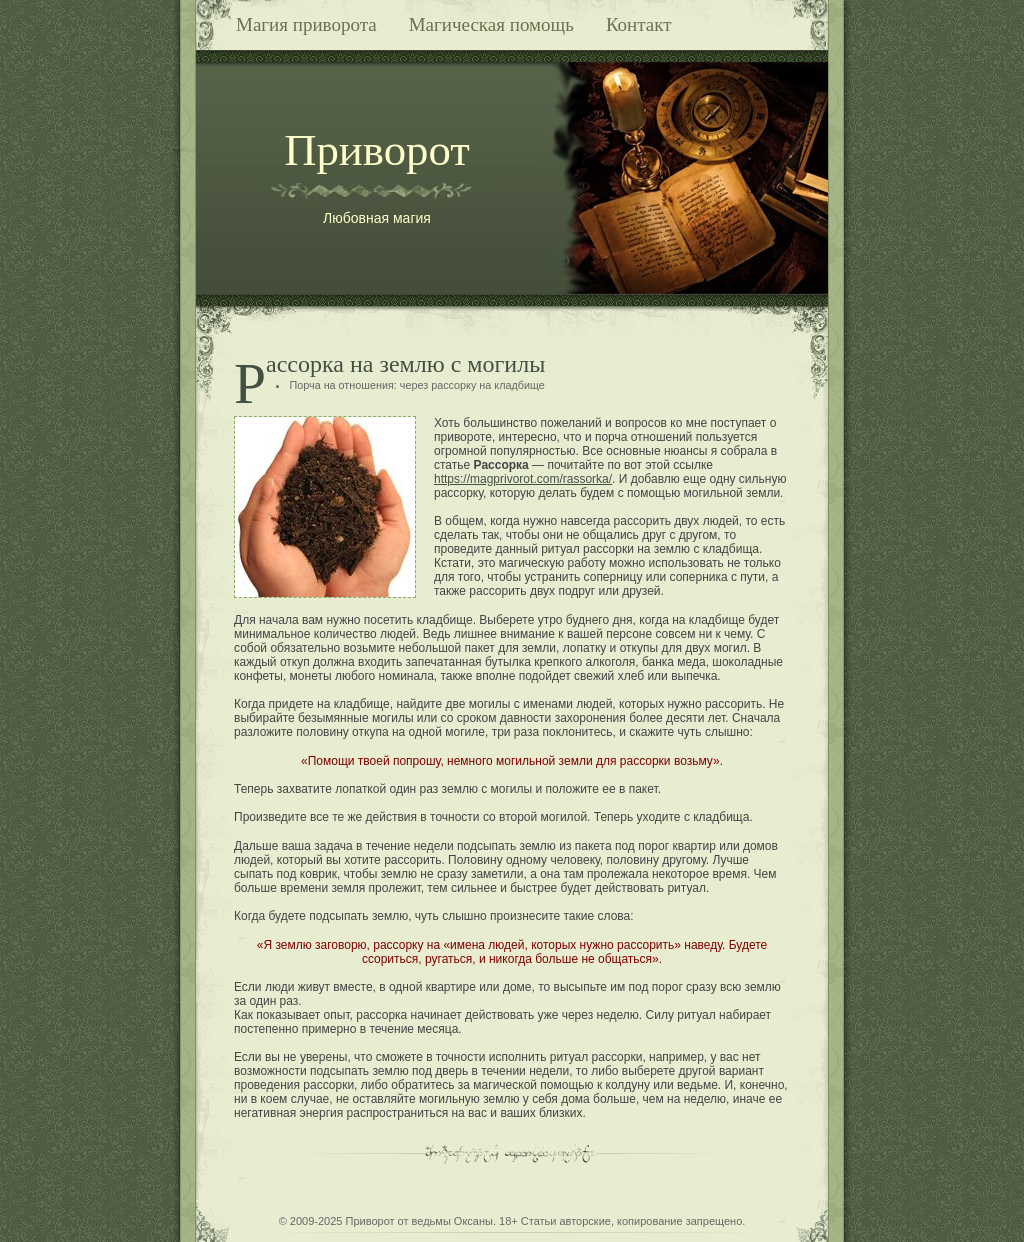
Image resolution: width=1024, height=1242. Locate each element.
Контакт (639, 24)
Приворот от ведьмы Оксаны (419, 1221)
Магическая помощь (491, 24)
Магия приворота (306, 24)
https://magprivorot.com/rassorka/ (523, 479)
